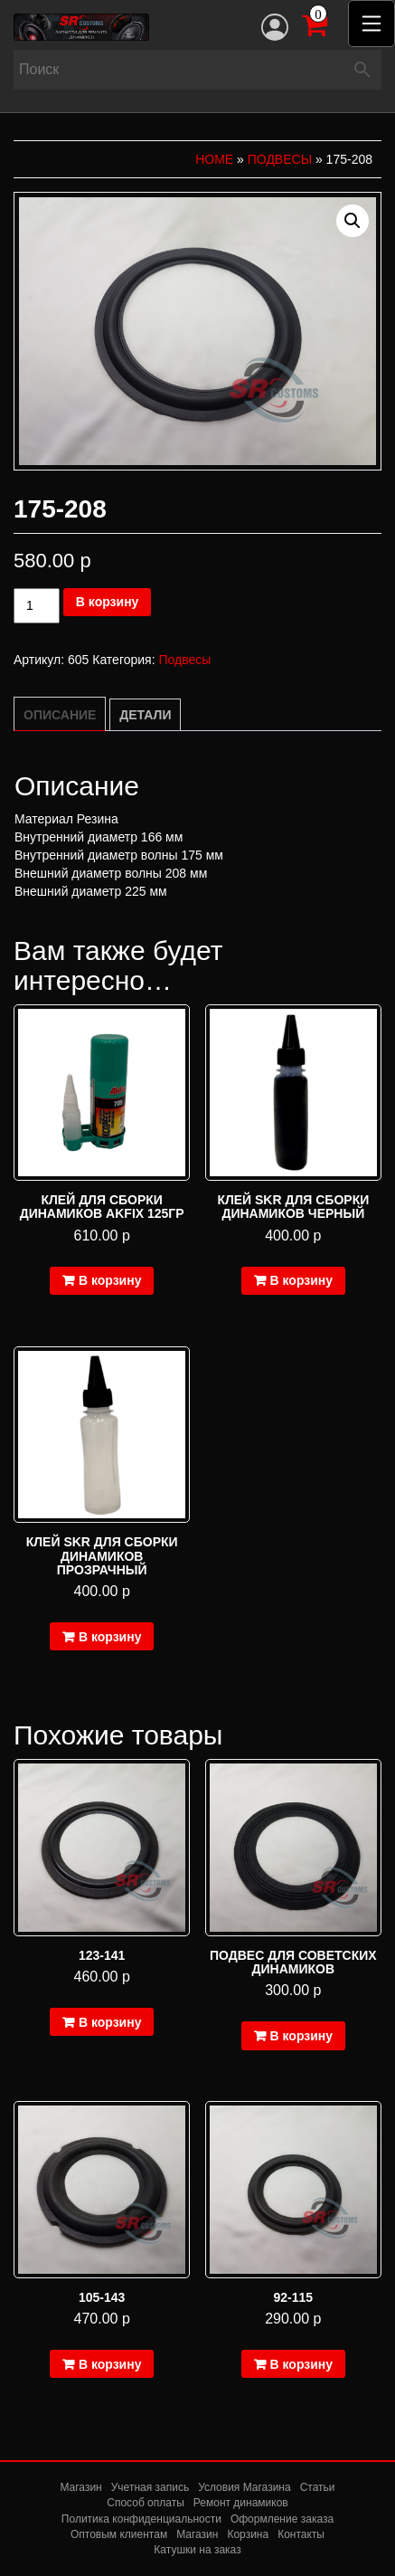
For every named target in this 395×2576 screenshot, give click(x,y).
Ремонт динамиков (240, 2502)
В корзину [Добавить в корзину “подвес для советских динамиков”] (302, 2036)
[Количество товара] (37, 605)
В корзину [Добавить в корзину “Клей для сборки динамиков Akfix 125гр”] (110, 1280)
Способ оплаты (145, 2502)
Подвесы (280, 159)
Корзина (247, 2534)
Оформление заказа (282, 2519)
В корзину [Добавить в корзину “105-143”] (110, 2364)
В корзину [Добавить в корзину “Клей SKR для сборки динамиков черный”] (302, 1280)
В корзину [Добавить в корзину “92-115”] (302, 2364)
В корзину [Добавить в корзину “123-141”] (110, 2022)
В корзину (107, 601)
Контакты (300, 2534)
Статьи (317, 2487)
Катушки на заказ (197, 2549)
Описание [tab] (60, 715)
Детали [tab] (145, 715)
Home (214, 159)
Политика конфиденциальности (141, 2519)
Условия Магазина (244, 2487)
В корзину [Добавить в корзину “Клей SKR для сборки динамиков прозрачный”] (110, 1637)
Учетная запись (150, 2487)
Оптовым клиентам (119, 2534)
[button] (352, 220)
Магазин (80, 2487)
